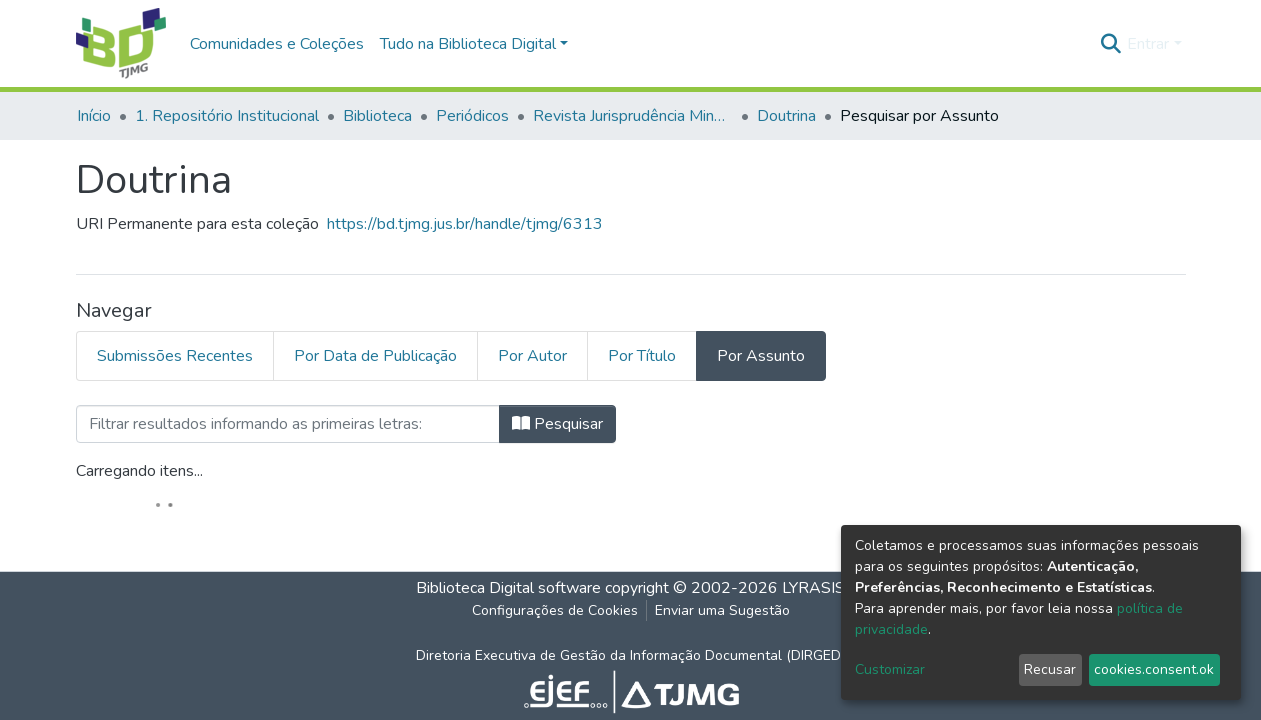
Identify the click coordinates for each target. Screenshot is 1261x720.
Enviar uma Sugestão (722, 610)
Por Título (642, 356)
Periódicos (472, 116)
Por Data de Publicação (375, 356)
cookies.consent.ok (1154, 669)
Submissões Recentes (175, 356)
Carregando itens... (139, 471)
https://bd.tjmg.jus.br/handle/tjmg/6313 (465, 224)
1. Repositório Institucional (227, 116)
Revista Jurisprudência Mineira (633, 116)
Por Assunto (761, 356)
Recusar (1050, 669)
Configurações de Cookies (555, 610)
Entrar (1148, 44)
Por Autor (532, 356)
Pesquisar (557, 424)
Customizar (890, 669)
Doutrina (786, 116)
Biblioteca (377, 116)
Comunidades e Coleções (277, 44)
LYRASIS (813, 588)
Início (94, 116)
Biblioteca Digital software (508, 588)
